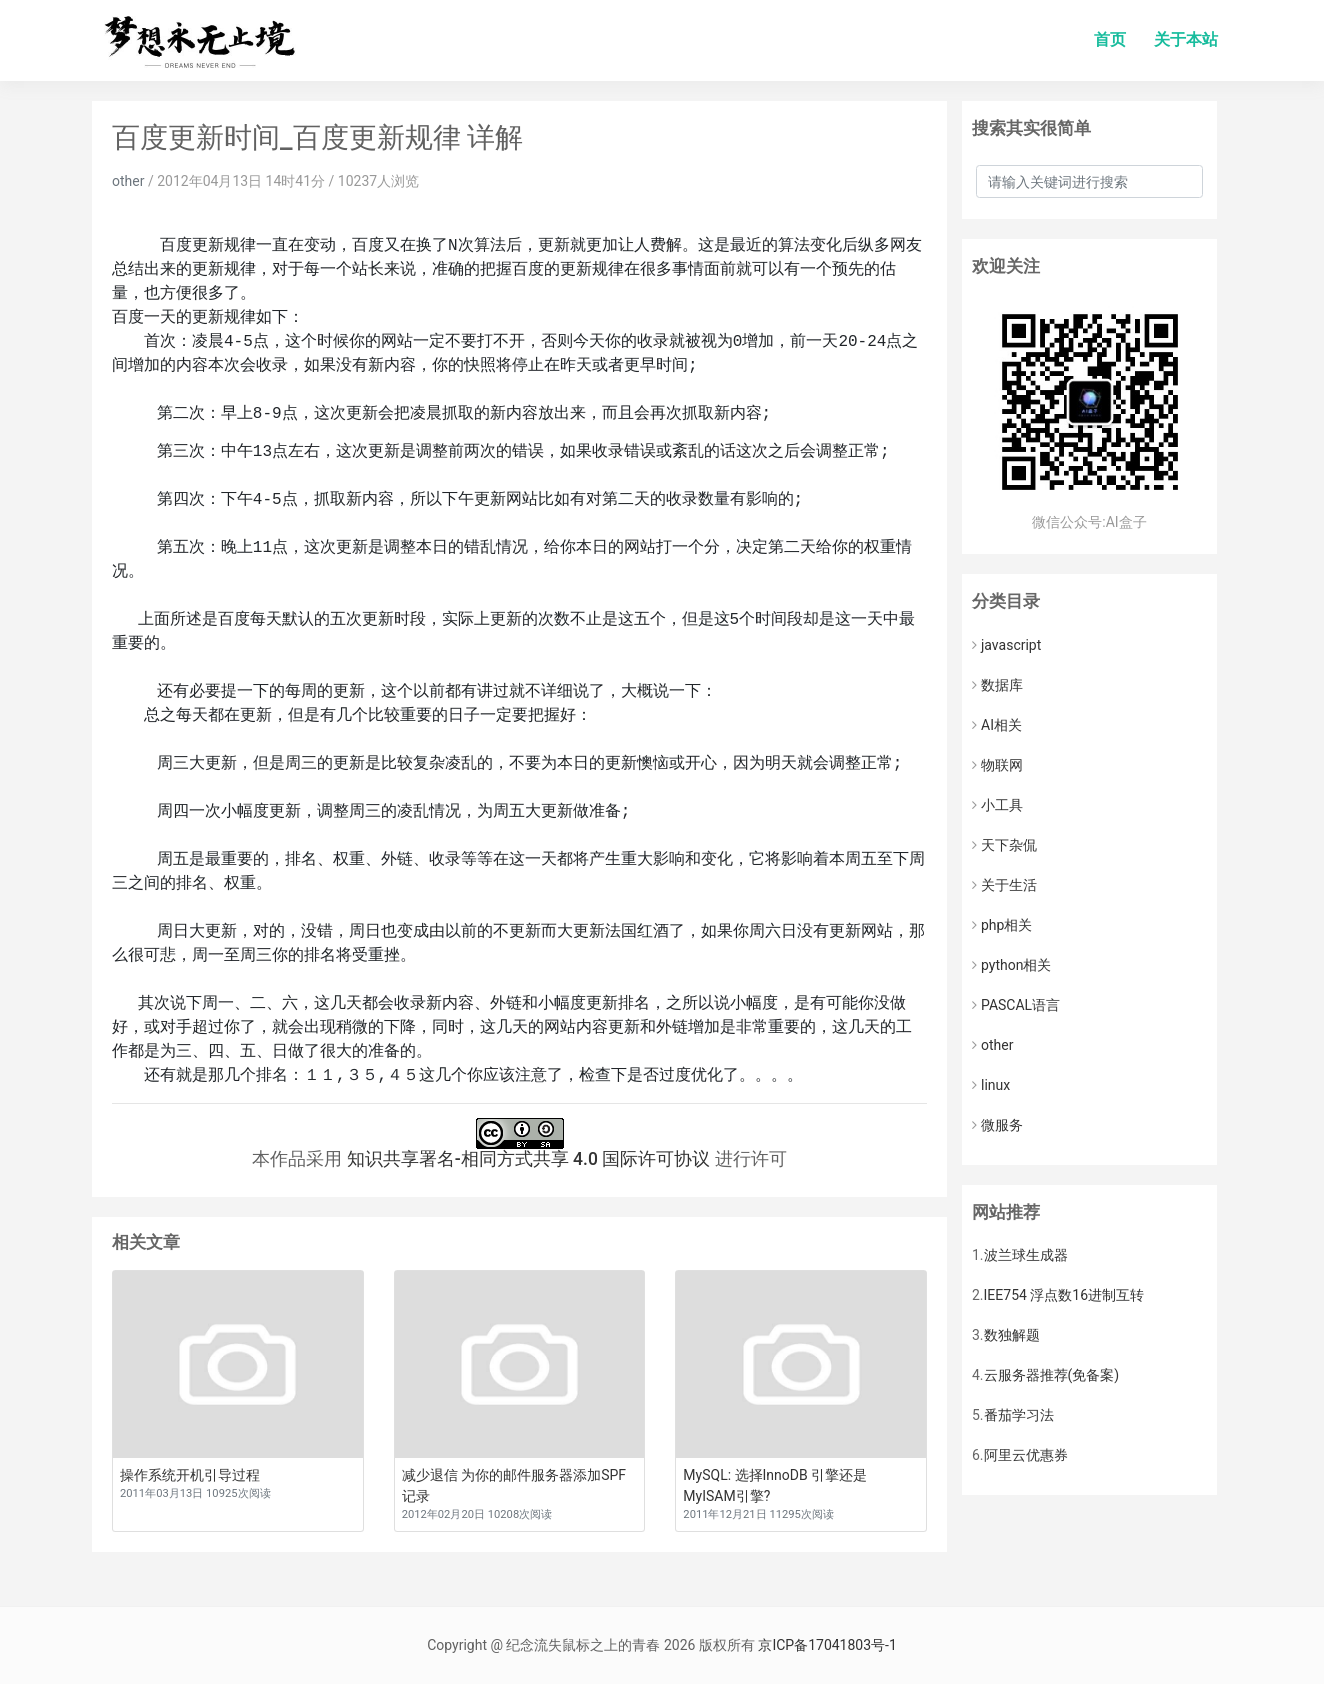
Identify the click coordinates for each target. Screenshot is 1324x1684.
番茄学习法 (1019, 1415)
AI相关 (997, 725)
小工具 (997, 805)
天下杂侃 (1004, 845)
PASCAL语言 (1016, 1005)
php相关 (1002, 925)
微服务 (997, 1125)
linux (991, 1085)
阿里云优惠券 (1026, 1455)
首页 (1110, 39)
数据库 (997, 685)
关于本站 (1186, 39)
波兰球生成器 (1026, 1255)
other (128, 181)
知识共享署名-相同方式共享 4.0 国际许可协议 (528, 1159)
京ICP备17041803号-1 (827, 1645)
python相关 (1011, 965)
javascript (1006, 645)
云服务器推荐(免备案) (1052, 1375)
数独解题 (1012, 1335)
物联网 (997, 765)
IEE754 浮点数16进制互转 (1064, 1295)
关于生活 (1004, 885)
